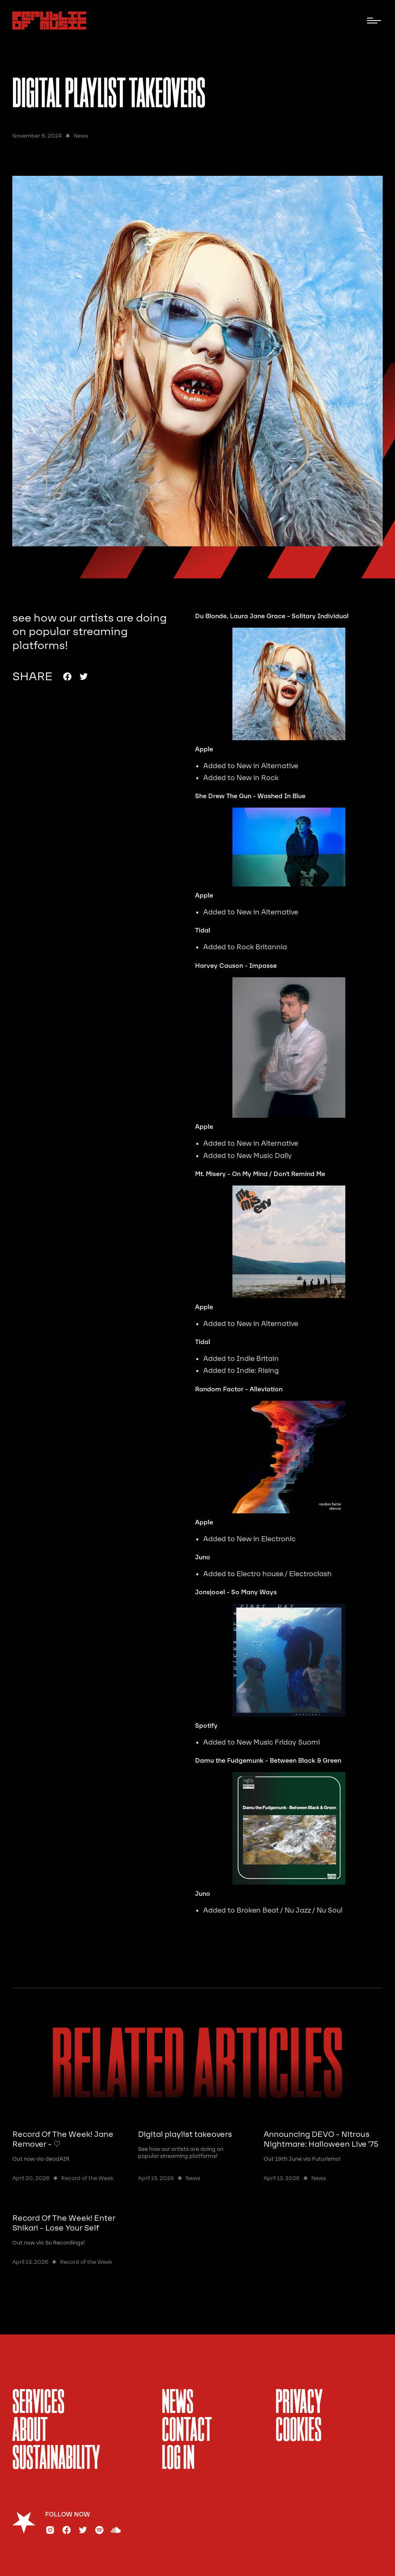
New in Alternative (267, 766)
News (177, 2403)
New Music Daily (264, 1155)
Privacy (299, 2403)
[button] (374, 20)
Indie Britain (258, 1358)
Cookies (299, 2431)
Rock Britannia (262, 947)
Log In (178, 2459)
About (30, 2431)
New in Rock (257, 777)
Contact (187, 2431)
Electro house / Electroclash (284, 1574)
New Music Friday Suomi (278, 1742)
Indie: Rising (258, 1370)
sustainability (56, 2459)
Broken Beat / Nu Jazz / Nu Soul (289, 1910)
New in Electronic (266, 1539)
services (38, 2403)
